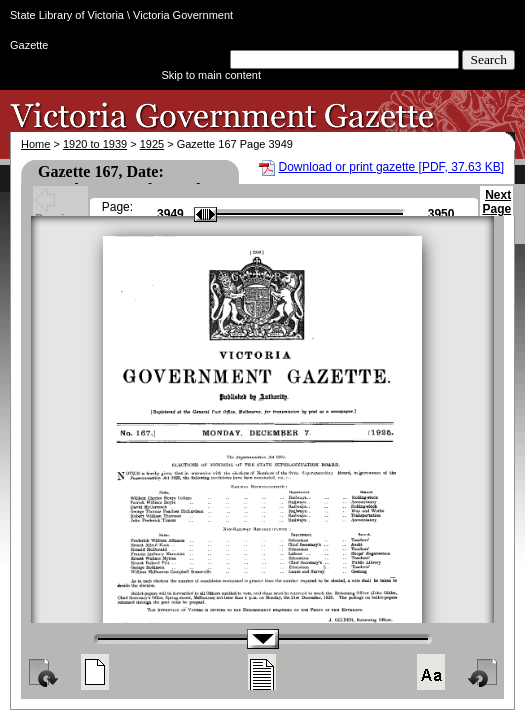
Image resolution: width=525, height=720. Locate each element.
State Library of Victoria (67, 15)
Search (488, 59)
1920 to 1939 (95, 144)
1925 (152, 144)
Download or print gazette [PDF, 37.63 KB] (391, 167)
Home (35, 144)
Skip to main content (211, 75)
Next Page (496, 211)
